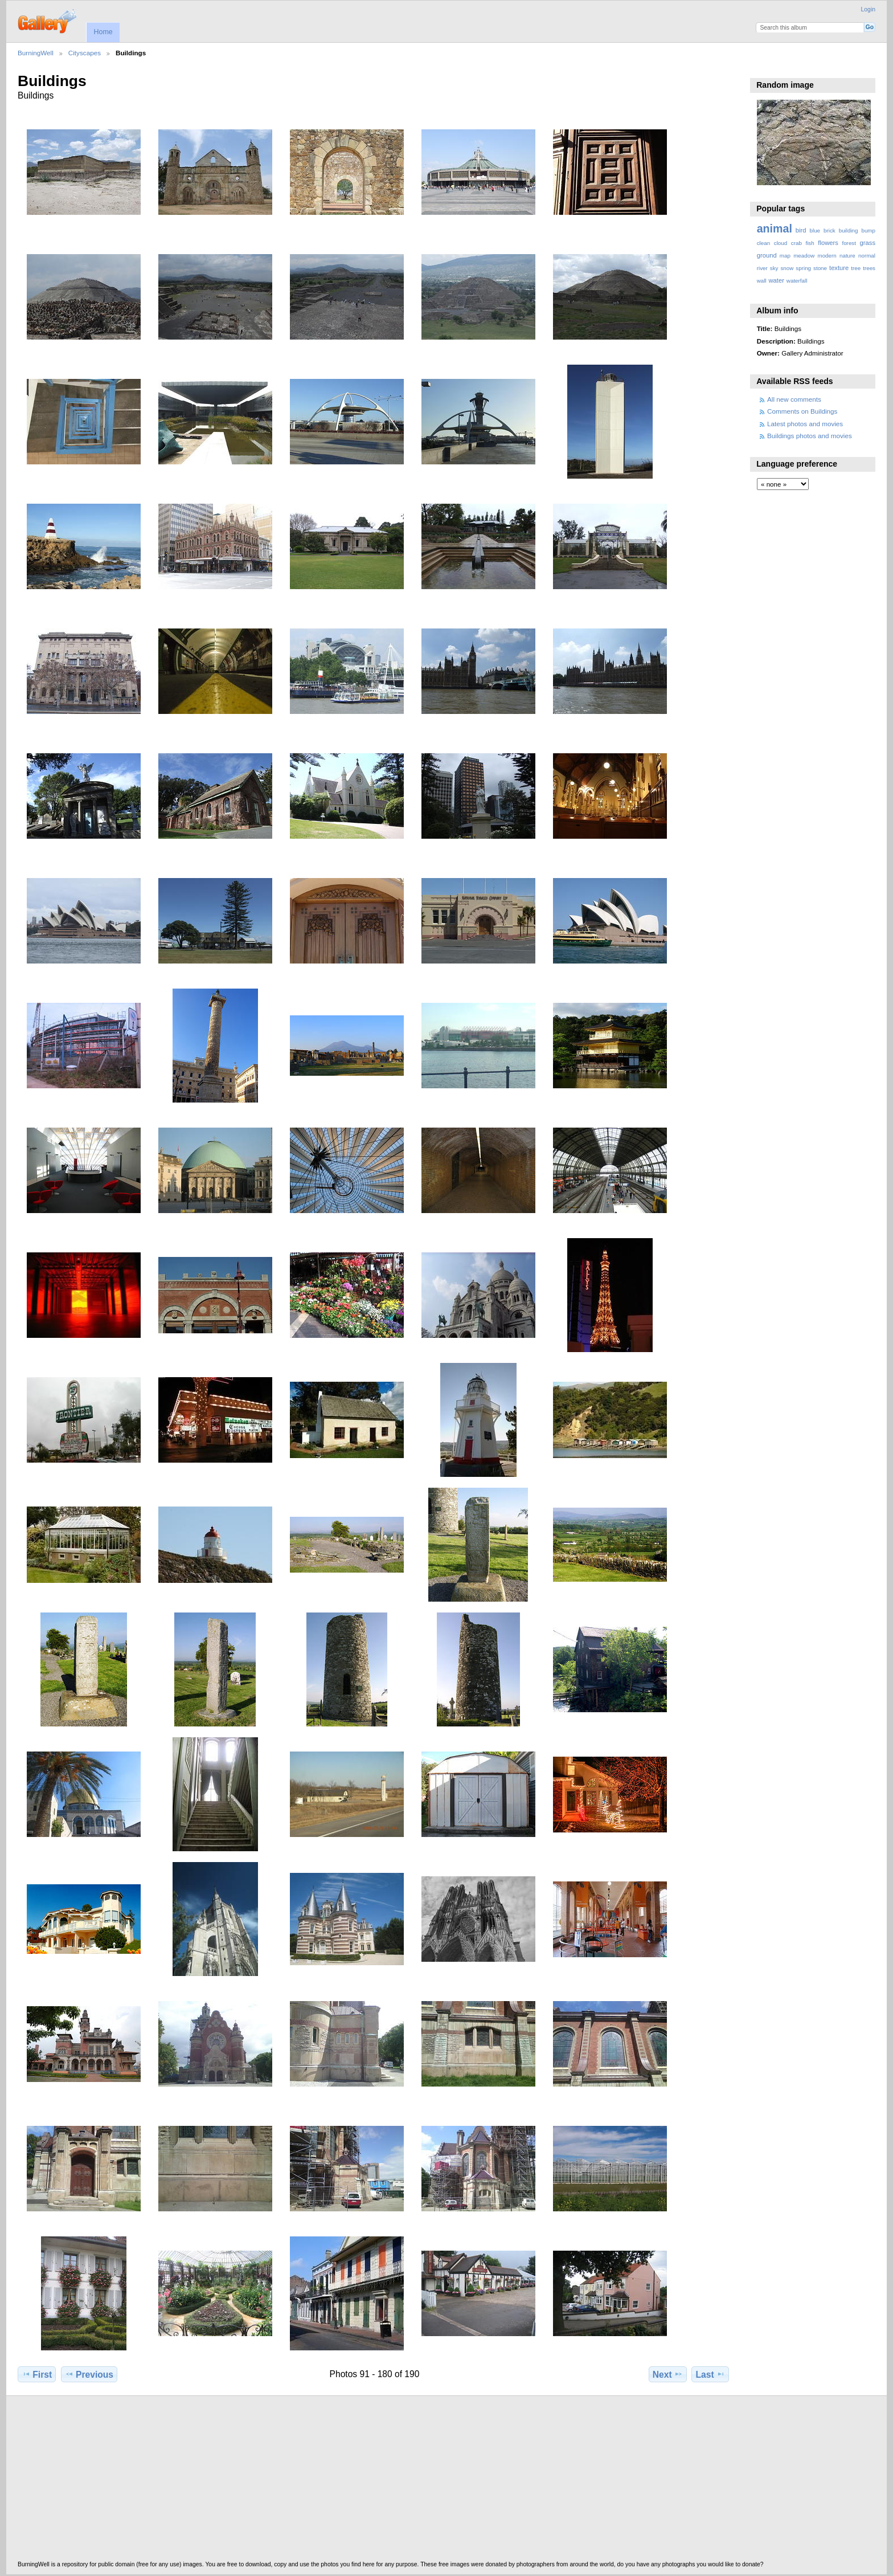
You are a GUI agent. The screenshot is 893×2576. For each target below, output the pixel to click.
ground (767, 255)
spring (803, 268)
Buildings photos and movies (809, 435)
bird (801, 230)
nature (847, 255)
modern (826, 255)
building (848, 230)
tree (856, 268)
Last (710, 2374)
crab (796, 243)
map (785, 255)
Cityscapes (84, 52)
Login (868, 9)
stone (820, 268)
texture (839, 267)
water (776, 280)
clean (763, 243)
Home (102, 32)
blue (815, 230)
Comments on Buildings (802, 411)
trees (869, 268)
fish (809, 243)
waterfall (797, 280)
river (762, 268)
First (37, 2374)
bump (868, 230)
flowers (828, 242)
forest (849, 243)
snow (786, 268)
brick (829, 230)
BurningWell (36, 52)
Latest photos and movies (805, 423)
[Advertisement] (359, 2481)
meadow (803, 255)
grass (867, 242)
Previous (89, 2374)
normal (866, 255)
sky (774, 268)
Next (668, 2374)
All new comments (794, 399)
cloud (780, 243)
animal (774, 228)
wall (762, 280)
